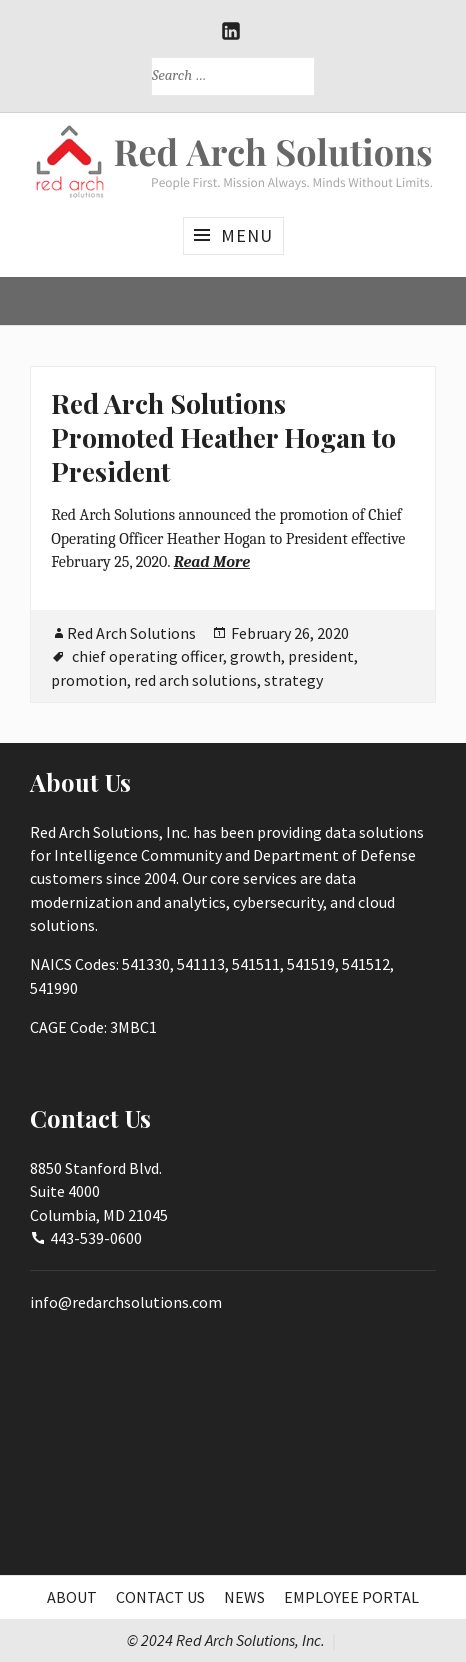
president (321, 656)
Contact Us (160, 1597)
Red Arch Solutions (131, 633)
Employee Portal (351, 1597)
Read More (212, 562)
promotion (89, 680)
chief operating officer (147, 656)
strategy (293, 680)
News (244, 1597)
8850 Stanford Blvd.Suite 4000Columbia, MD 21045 (99, 1191)
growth (255, 656)
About (72, 1597)
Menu (247, 235)
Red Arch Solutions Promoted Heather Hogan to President (223, 436)
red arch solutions (195, 680)
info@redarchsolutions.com (126, 1302)
